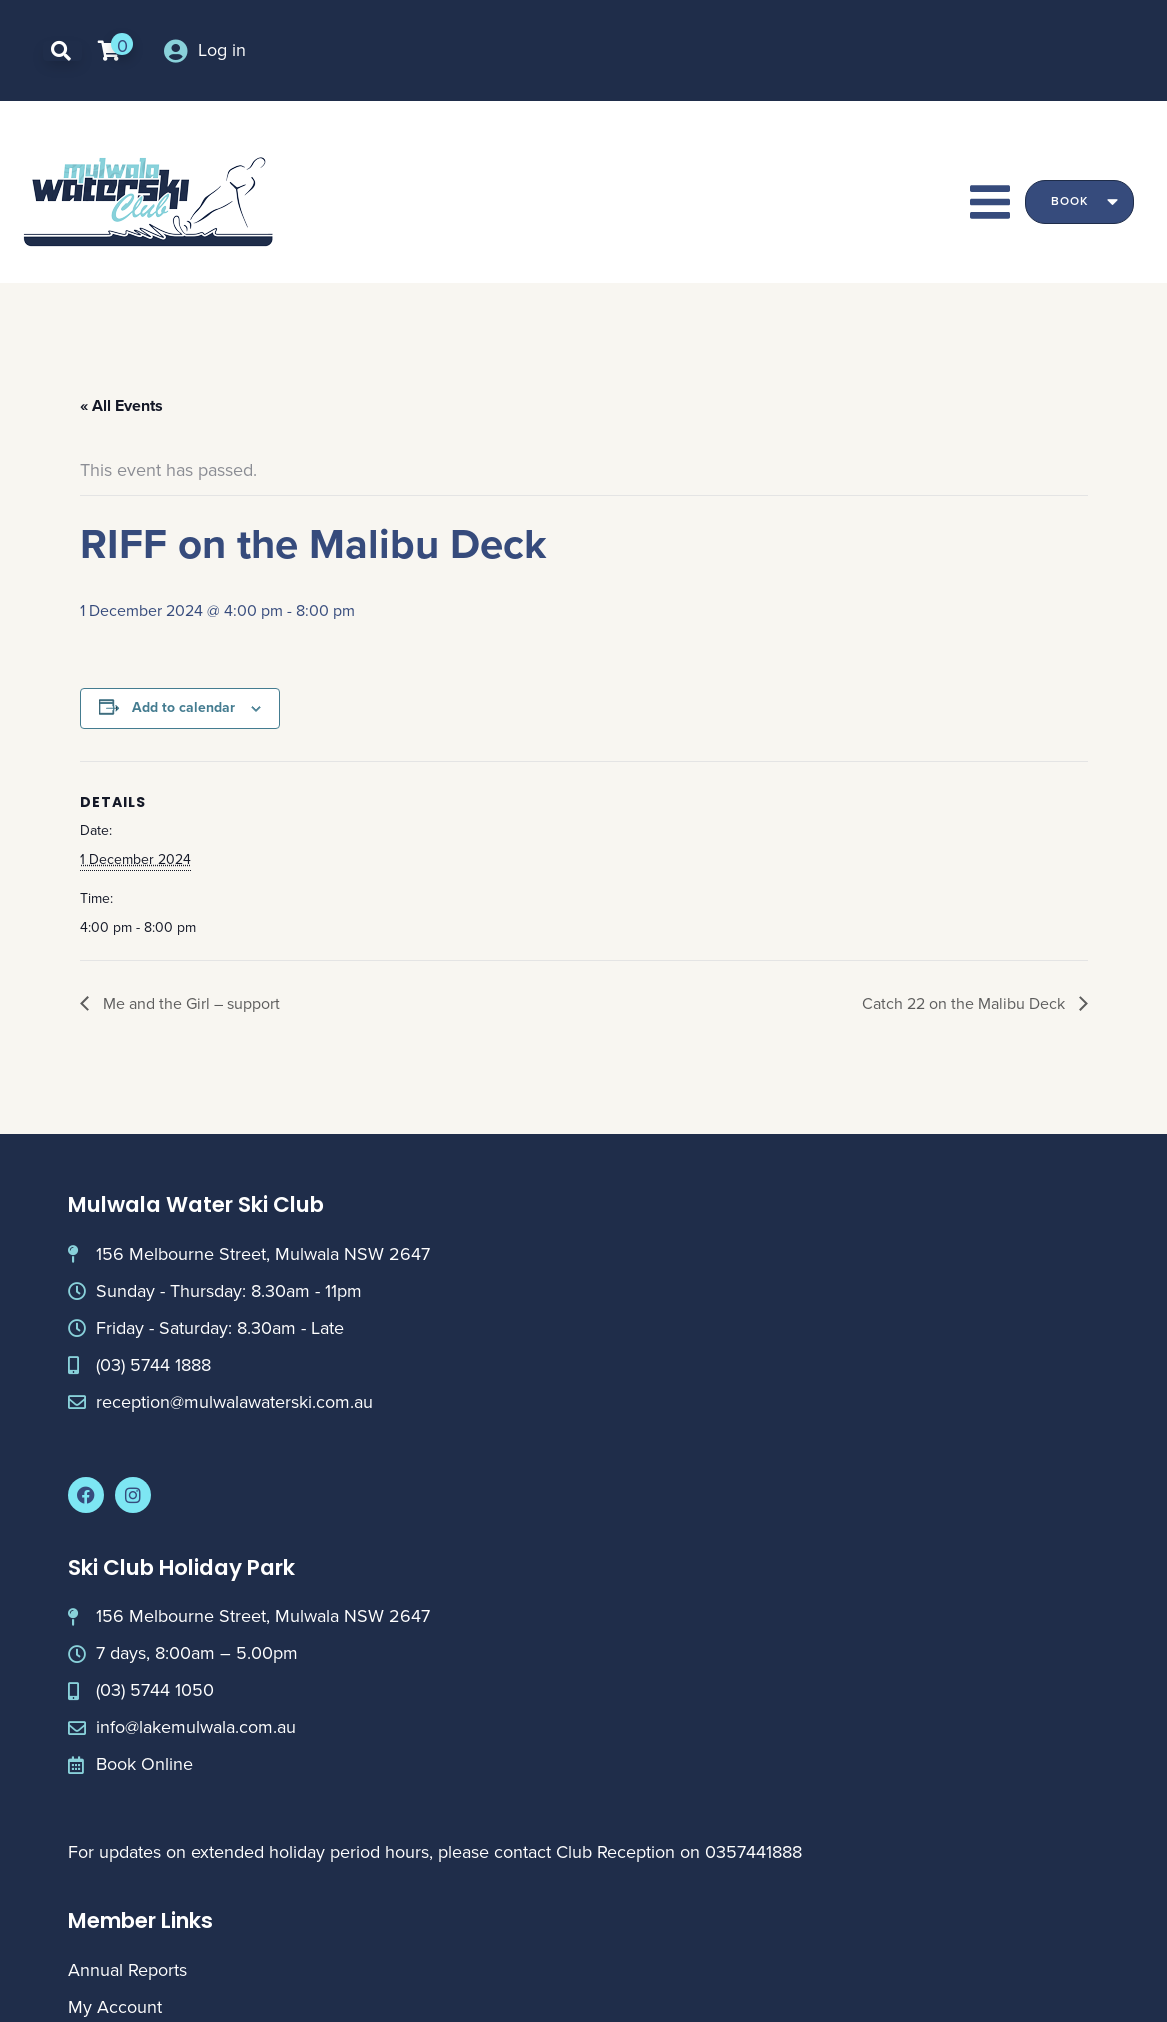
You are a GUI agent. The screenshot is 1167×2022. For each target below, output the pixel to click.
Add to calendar (183, 707)
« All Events (121, 405)
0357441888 (753, 1852)
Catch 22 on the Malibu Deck (965, 1003)
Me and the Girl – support (189, 1003)
